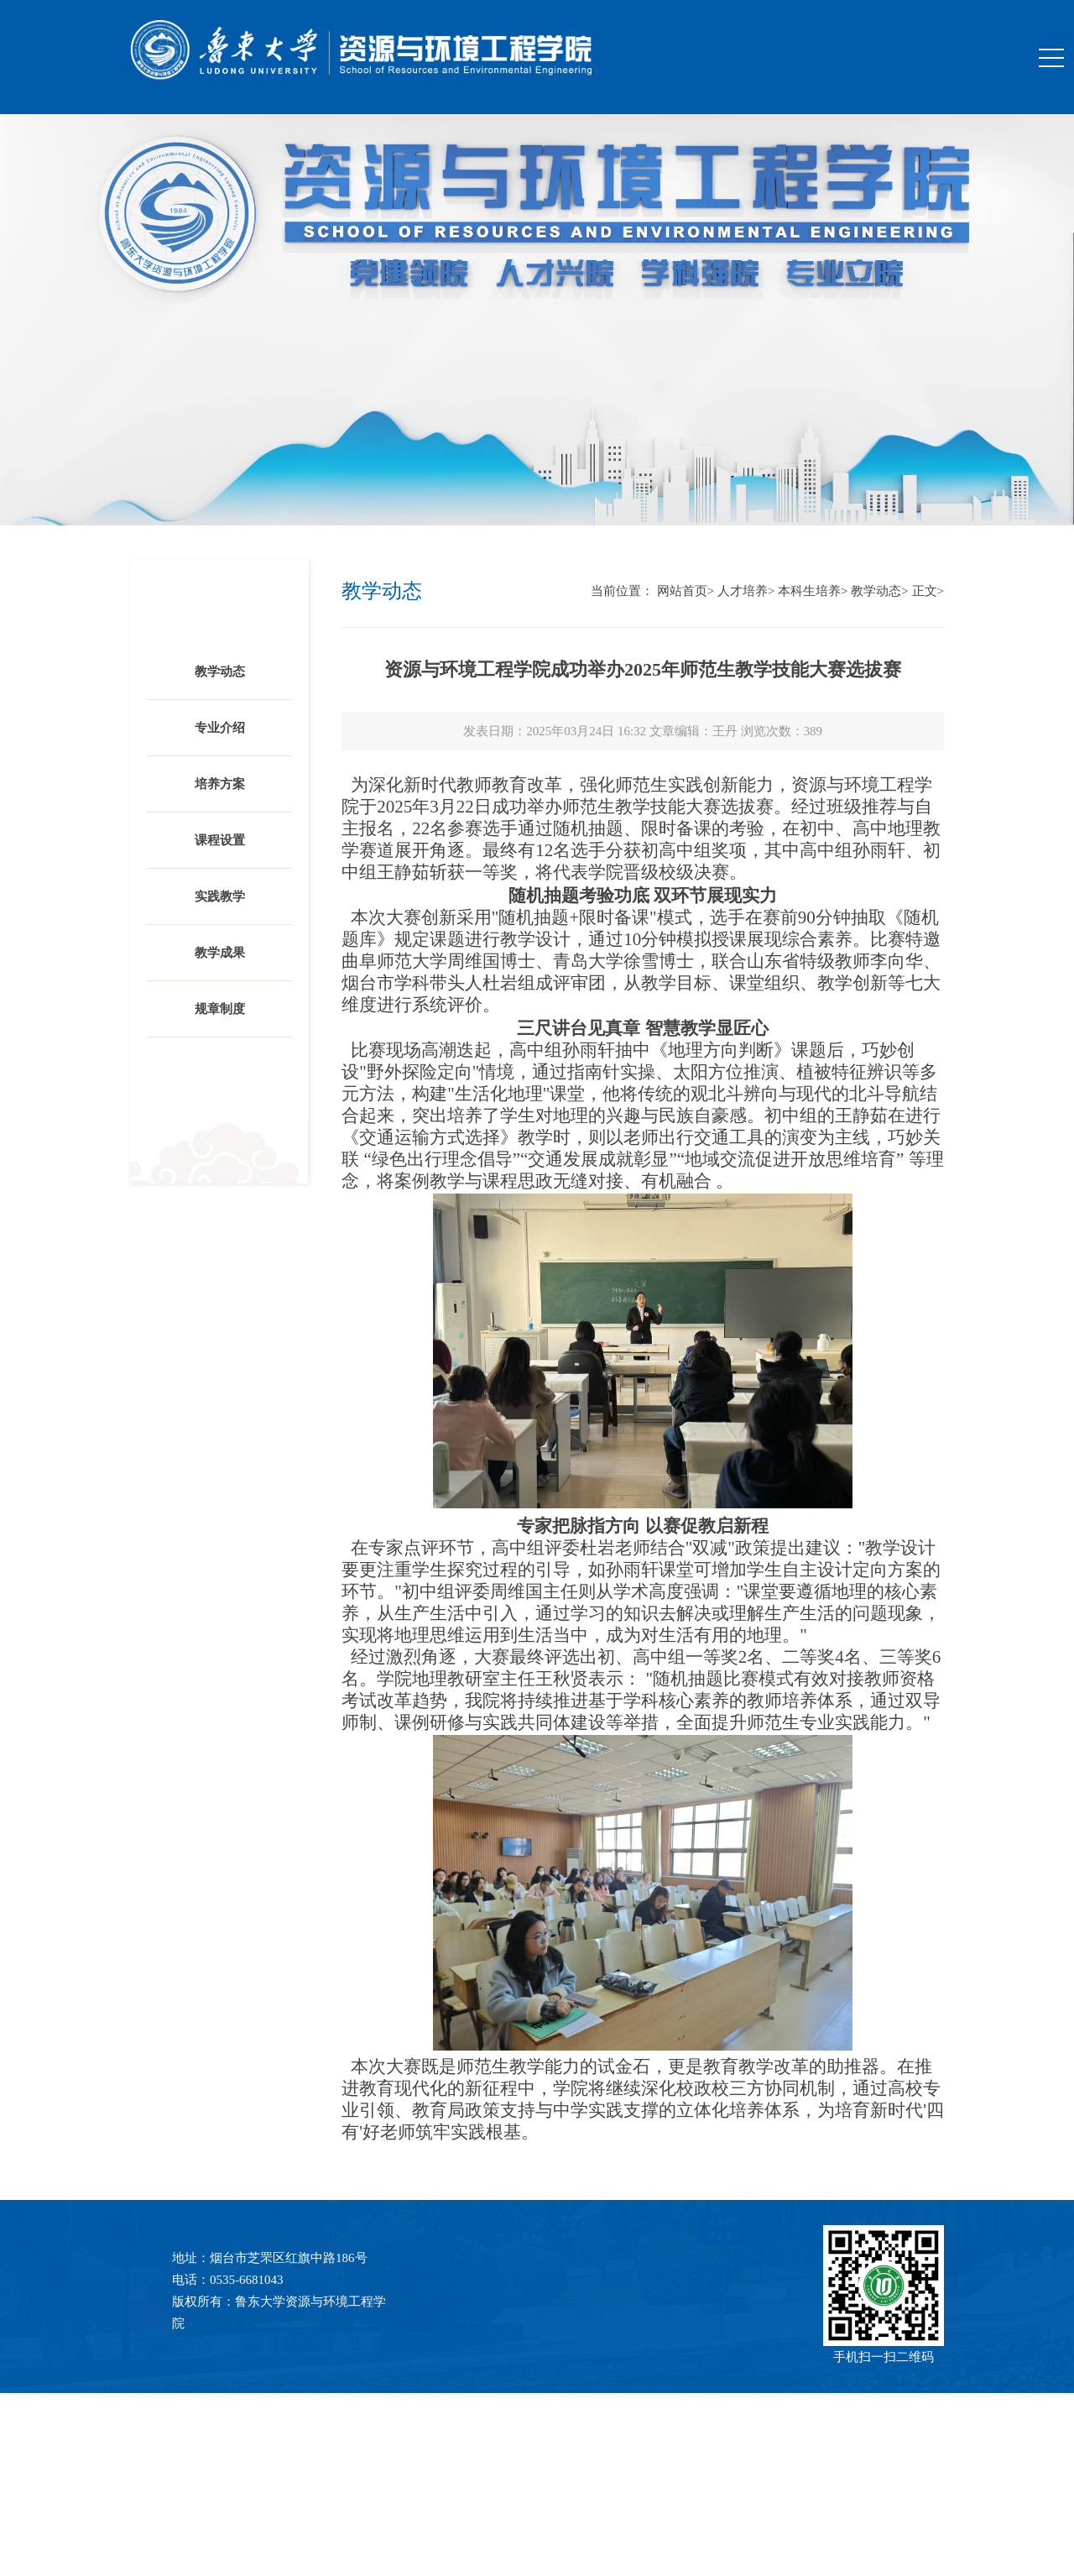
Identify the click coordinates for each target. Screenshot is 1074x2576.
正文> (928, 591)
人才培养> (745, 591)
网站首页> (685, 591)
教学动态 (220, 671)
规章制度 (220, 1009)
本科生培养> (812, 591)
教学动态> (879, 591)
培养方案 (220, 784)
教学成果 (220, 952)
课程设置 (220, 840)
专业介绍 (220, 727)
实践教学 (220, 896)
